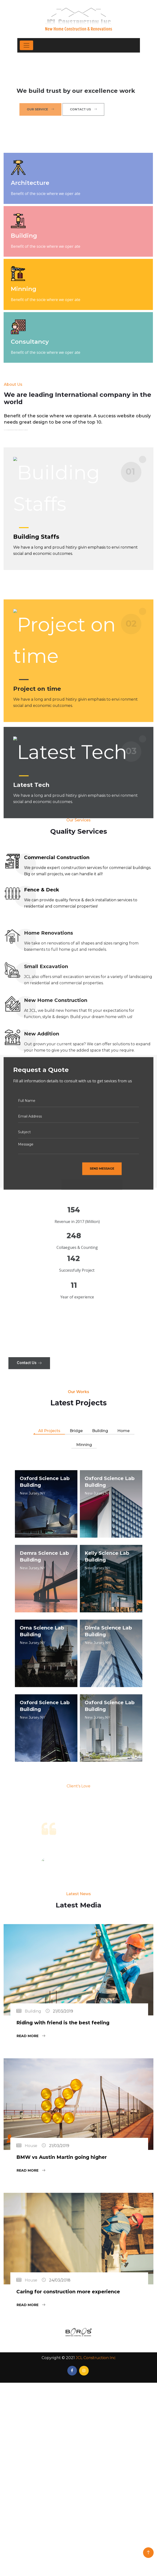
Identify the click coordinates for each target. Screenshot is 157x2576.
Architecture (30, 182)
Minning (23, 288)
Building (24, 235)
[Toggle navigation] (26, 45)
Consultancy (30, 341)
